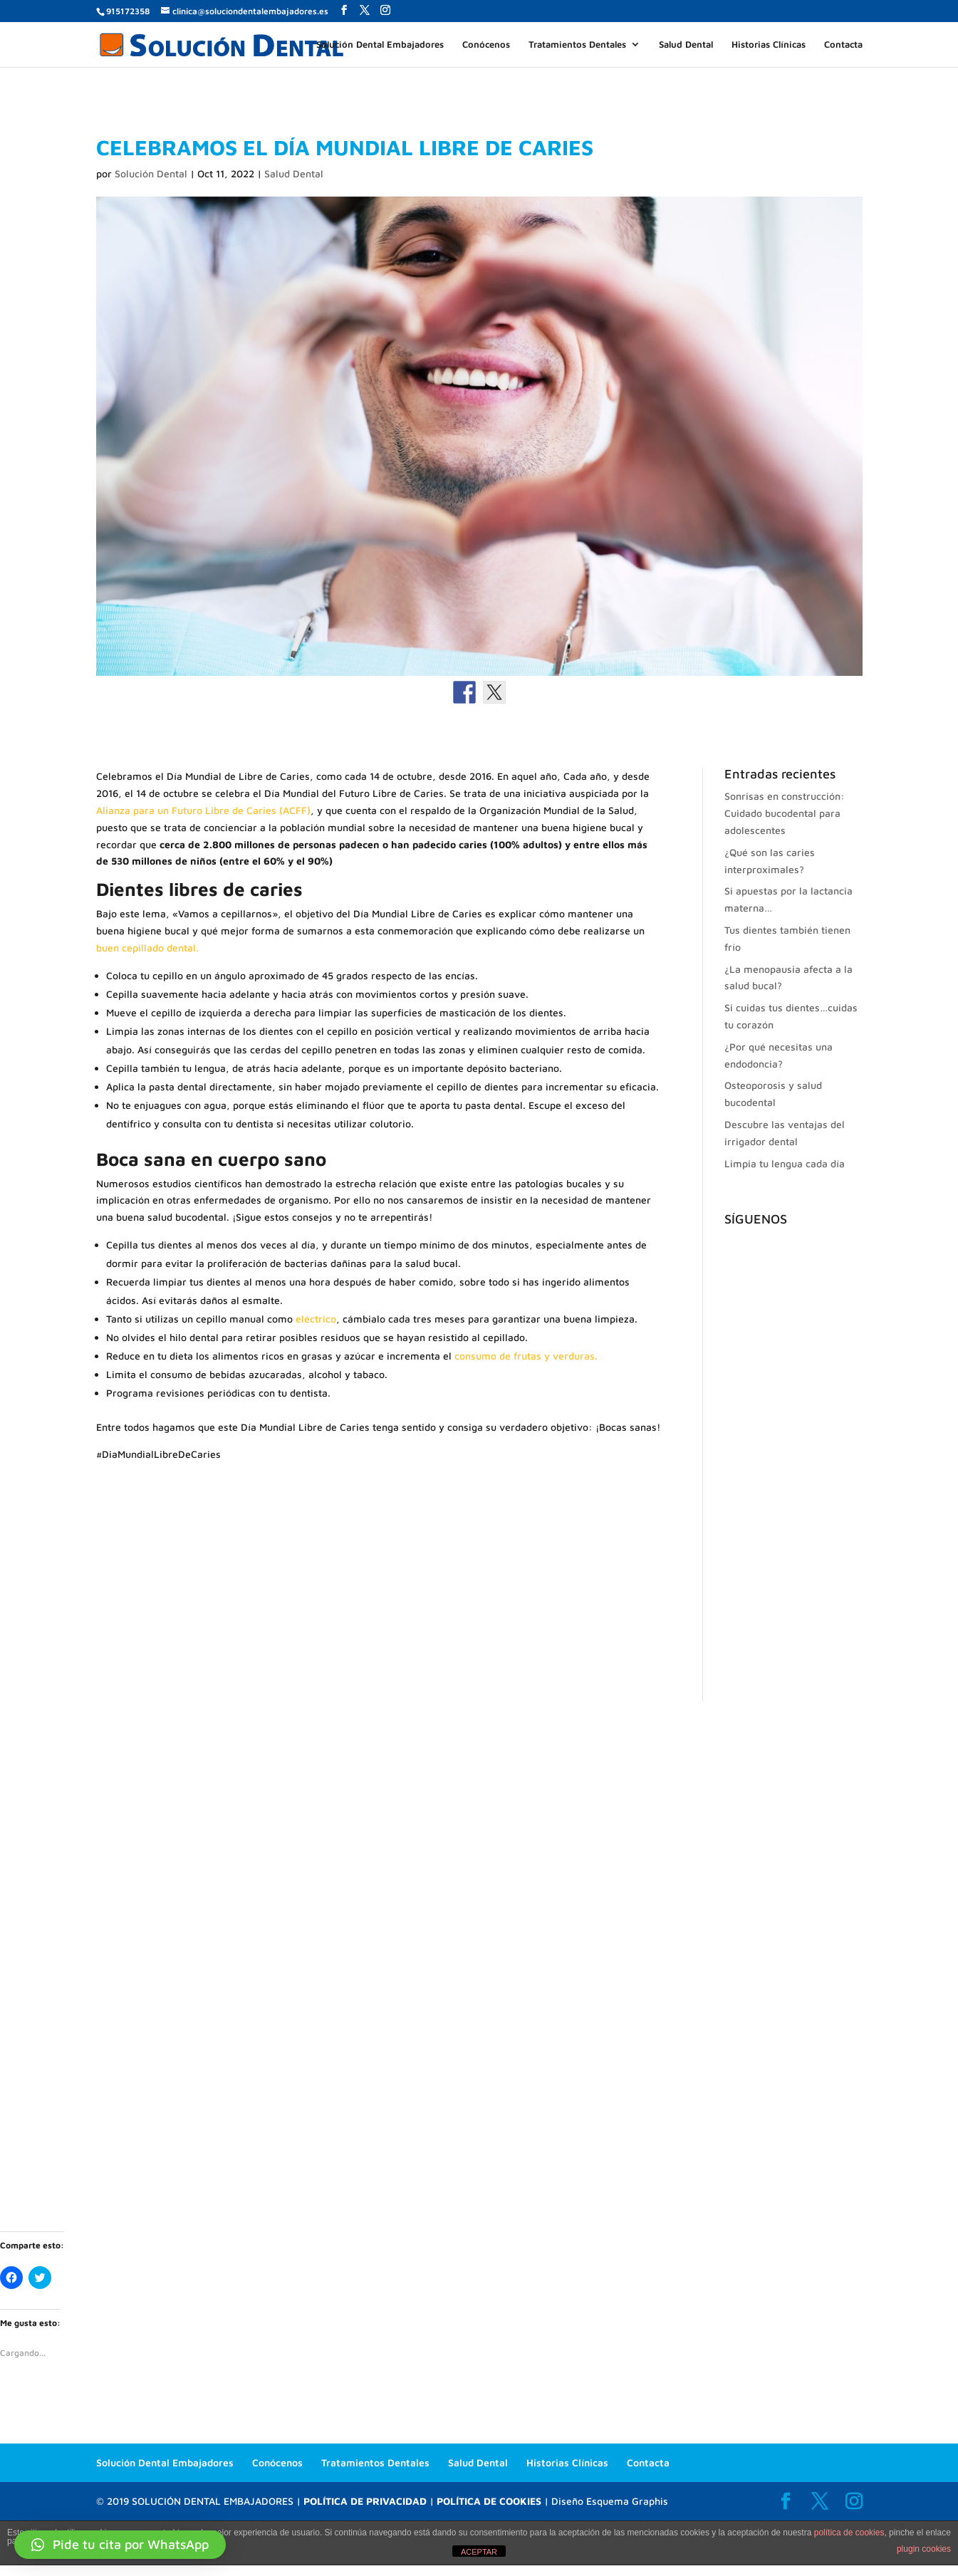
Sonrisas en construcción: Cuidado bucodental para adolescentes (784, 813)
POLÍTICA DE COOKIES (489, 2501)
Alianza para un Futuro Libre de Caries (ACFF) (203, 810)
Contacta (843, 44)
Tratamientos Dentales (577, 44)
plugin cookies (924, 2549)
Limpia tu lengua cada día (784, 1163)
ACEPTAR (479, 2552)
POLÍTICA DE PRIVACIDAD (365, 2501)
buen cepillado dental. (147, 948)
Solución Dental (151, 173)
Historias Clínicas (768, 44)
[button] (120, 2544)
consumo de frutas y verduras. (526, 1356)
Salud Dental (686, 44)
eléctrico (316, 1319)
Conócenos (486, 44)
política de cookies (849, 2533)
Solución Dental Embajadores (380, 44)
